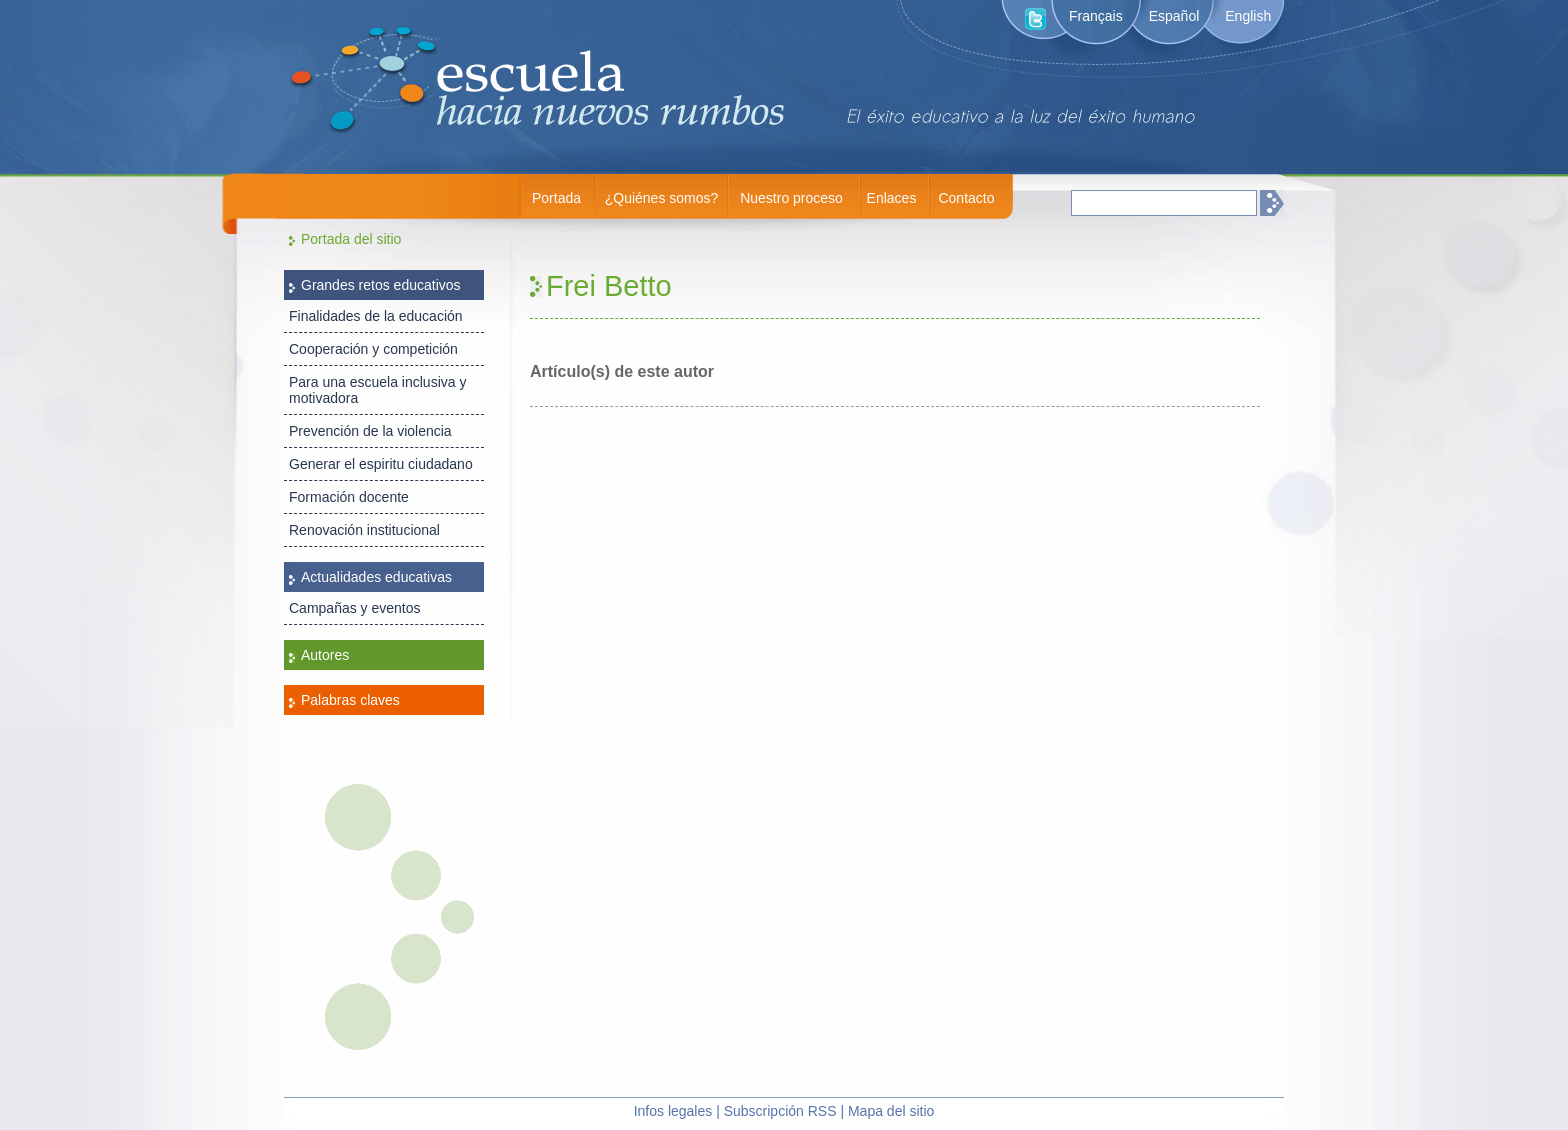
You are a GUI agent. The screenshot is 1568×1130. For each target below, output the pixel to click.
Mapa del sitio (891, 1111)
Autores (325, 655)
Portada (556, 198)
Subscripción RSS (780, 1111)
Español (1174, 16)
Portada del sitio (351, 239)
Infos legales (673, 1111)
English (1248, 16)
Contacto (966, 198)
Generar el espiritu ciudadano (381, 464)
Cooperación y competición (373, 349)
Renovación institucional (364, 530)
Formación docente (349, 497)
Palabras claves (350, 700)
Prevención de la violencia (370, 431)
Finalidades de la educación (376, 316)
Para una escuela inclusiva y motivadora (377, 390)
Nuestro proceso (791, 198)
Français (1096, 16)
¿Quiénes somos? (662, 198)
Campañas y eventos (355, 608)
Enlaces (892, 198)
